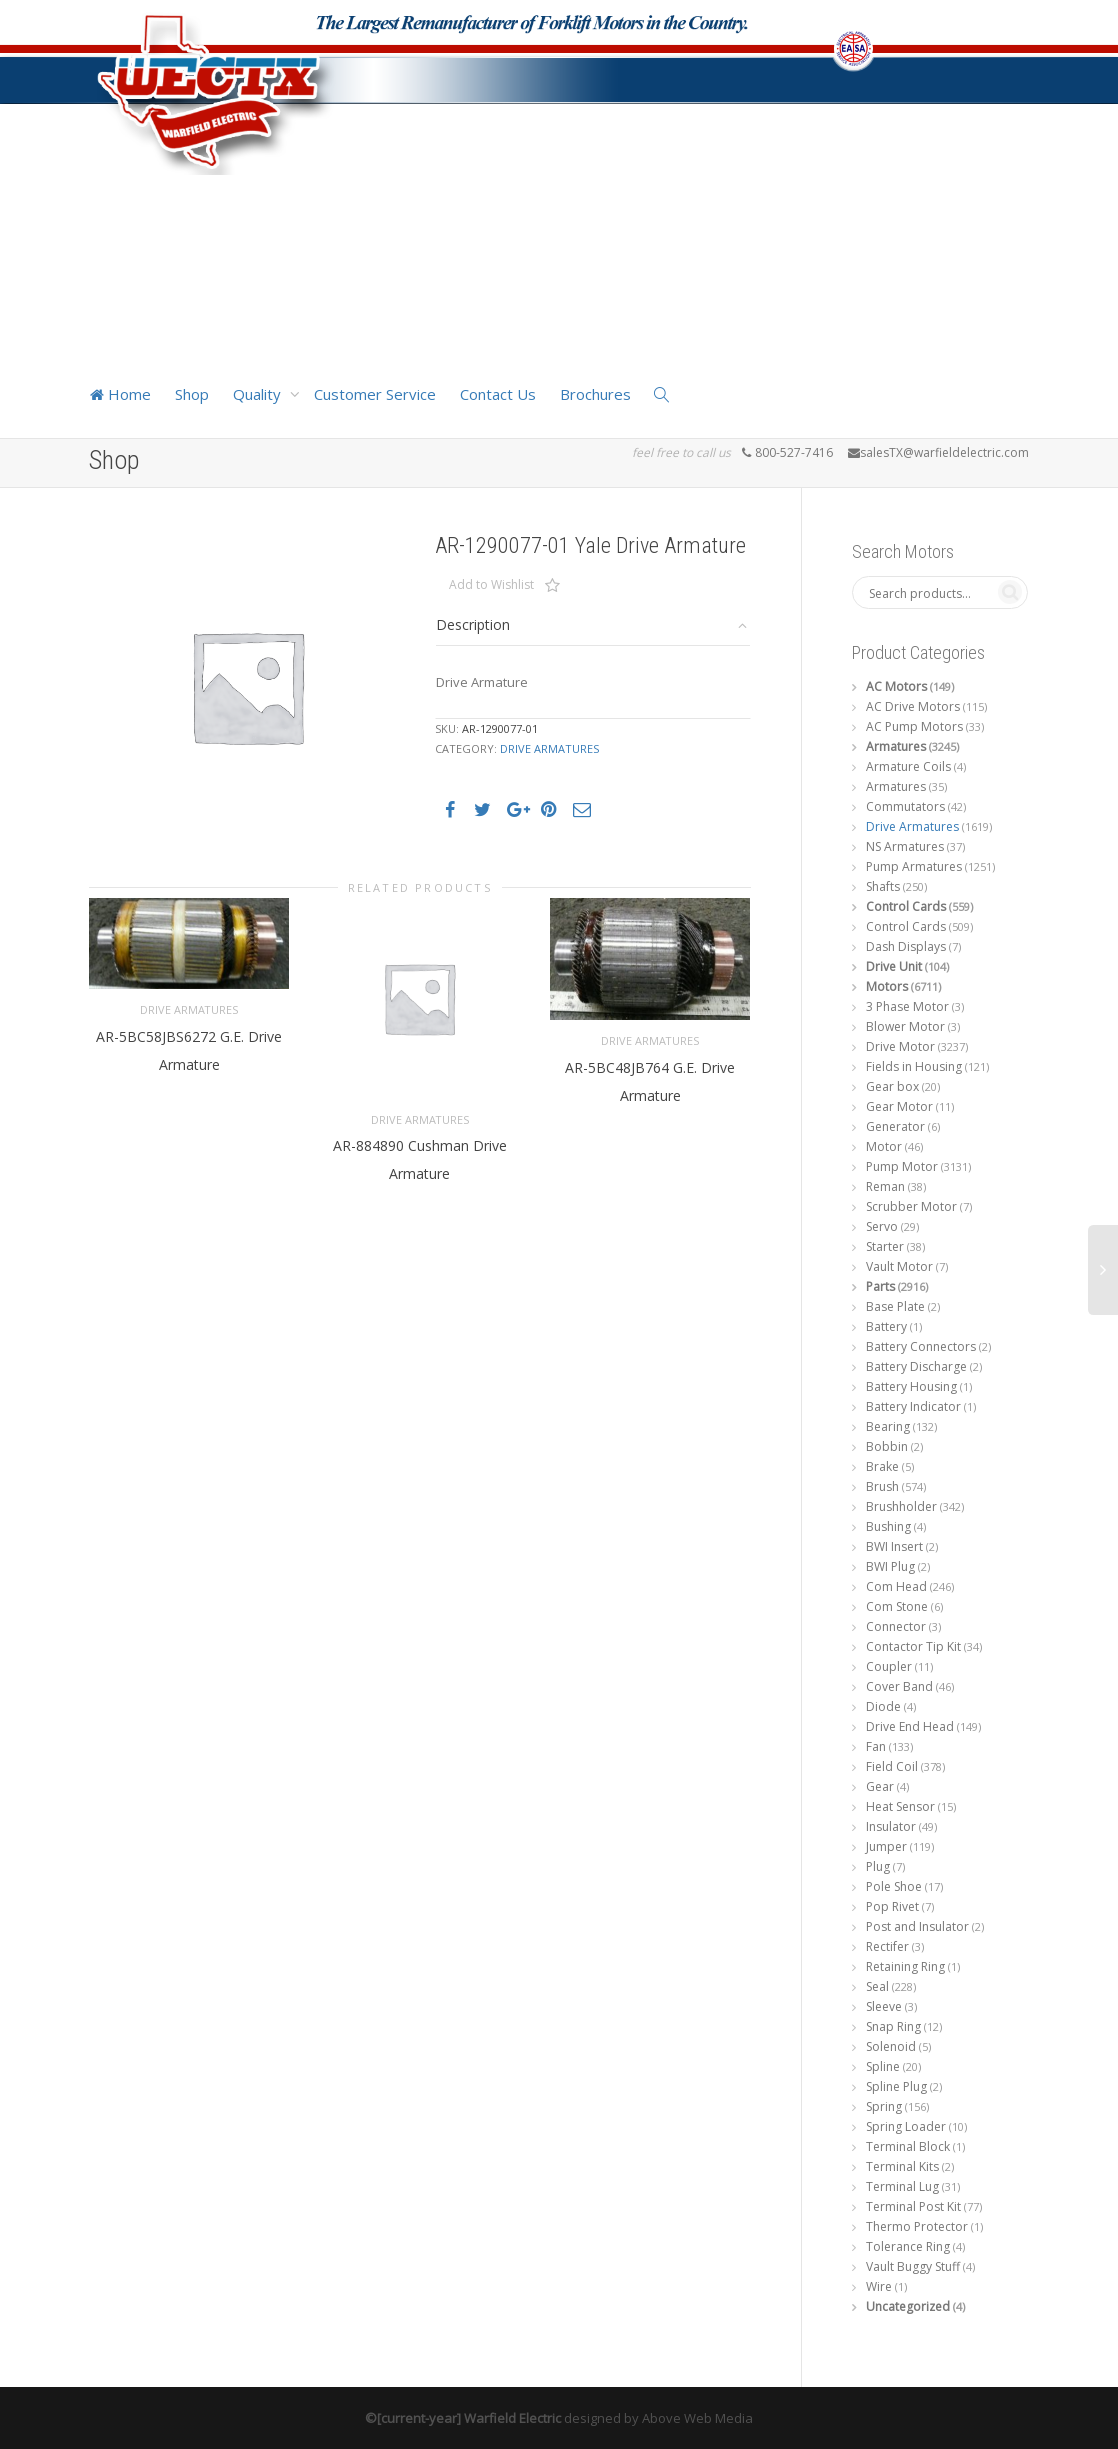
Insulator (891, 1826)
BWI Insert (894, 1546)
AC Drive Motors (913, 706)
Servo (882, 1226)
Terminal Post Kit (913, 2206)
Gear (880, 1786)
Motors (887, 986)
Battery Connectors (921, 1346)
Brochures (595, 394)
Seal (877, 1986)
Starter (885, 1246)
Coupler (889, 1666)
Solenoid (891, 2046)
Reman (885, 1186)
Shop (192, 394)
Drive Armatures (549, 748)
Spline (883, 2066)
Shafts (883, 886)
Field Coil (892, 1766)
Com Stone (897, 1606)
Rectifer (887, 1946)
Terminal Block (908, 2146)
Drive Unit (894, 966)
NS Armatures (905, 846)
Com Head (896, 1586)
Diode (883, 1706)
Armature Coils (908, 766)
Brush (882, 1486)
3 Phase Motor (907, 1006)
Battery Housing (911, 1386)
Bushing (888, 1526)
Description (473, 624)
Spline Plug (896, 2086)
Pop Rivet (892, 1906)
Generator (895, 1126)
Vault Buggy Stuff (913, 2266)
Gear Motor (899, 1106)
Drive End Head (910, 1726)
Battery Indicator (913, 1406)
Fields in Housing (914, 1066)
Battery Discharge (916, 1366)
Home (120, 394)
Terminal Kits (902, 2166)
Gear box (892, 1086)
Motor (884, 1146)
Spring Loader (906, 2126)
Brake (882, 1466)
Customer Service (375, 394)
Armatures (896, 746)
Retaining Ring (905, 1966)
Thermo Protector (917, 2226)
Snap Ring (893, 2026)
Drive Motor (900, 1046)
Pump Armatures (914, 866)
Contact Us (498, 394)
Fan (876, 1746)
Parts (880, 1286)
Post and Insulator (917, 1926)
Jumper (886, 1846)
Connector (896, 1626)
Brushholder (901, 1506)
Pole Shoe (894, 1886)
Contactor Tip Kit (913, 1646)
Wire (879, 2286)
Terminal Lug (902, 2186)
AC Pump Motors (914, 726)
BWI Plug (890, 1566)
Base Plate (895, 1306)
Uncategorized (908, 2306)
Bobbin (887, 1446)
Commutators (905, 806)
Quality (259, 394)
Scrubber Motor (911, 1206)
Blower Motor (905, 1026)
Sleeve (884, 2006)
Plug (878, 1866)
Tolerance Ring (908, 2246)
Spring (884, 2106)
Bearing (888, 1426)
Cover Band (899, 1686)
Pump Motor (902, 1166)
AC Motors (896, 686)
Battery (886, 1326)
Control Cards (906, 906)
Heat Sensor (900, 1806)
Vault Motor (899, 1266)
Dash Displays (906, 946)
